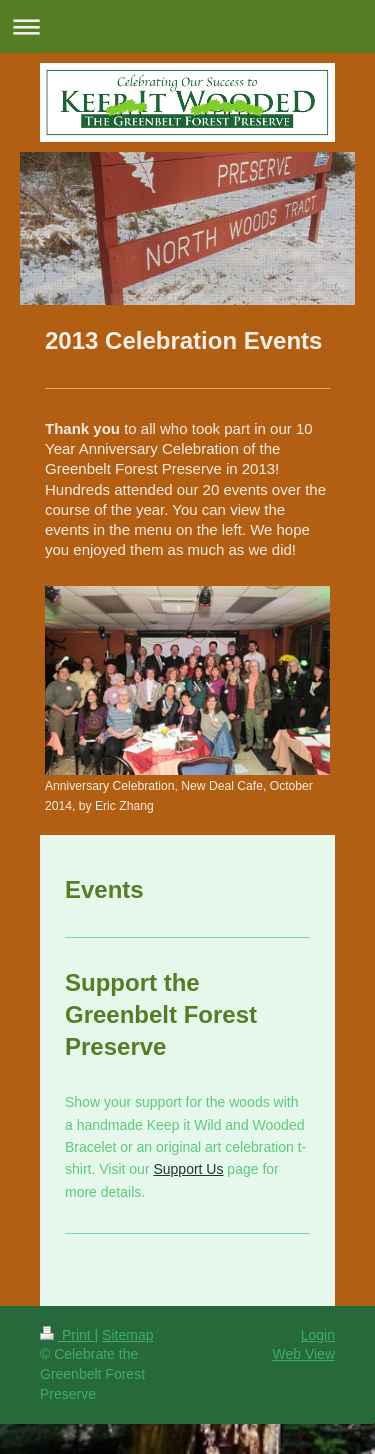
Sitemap (127, 1335)
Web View (303, 1354)
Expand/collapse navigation (187, 26)
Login (318, 1335)
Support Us (188, 1169)
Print (67, 1335)
